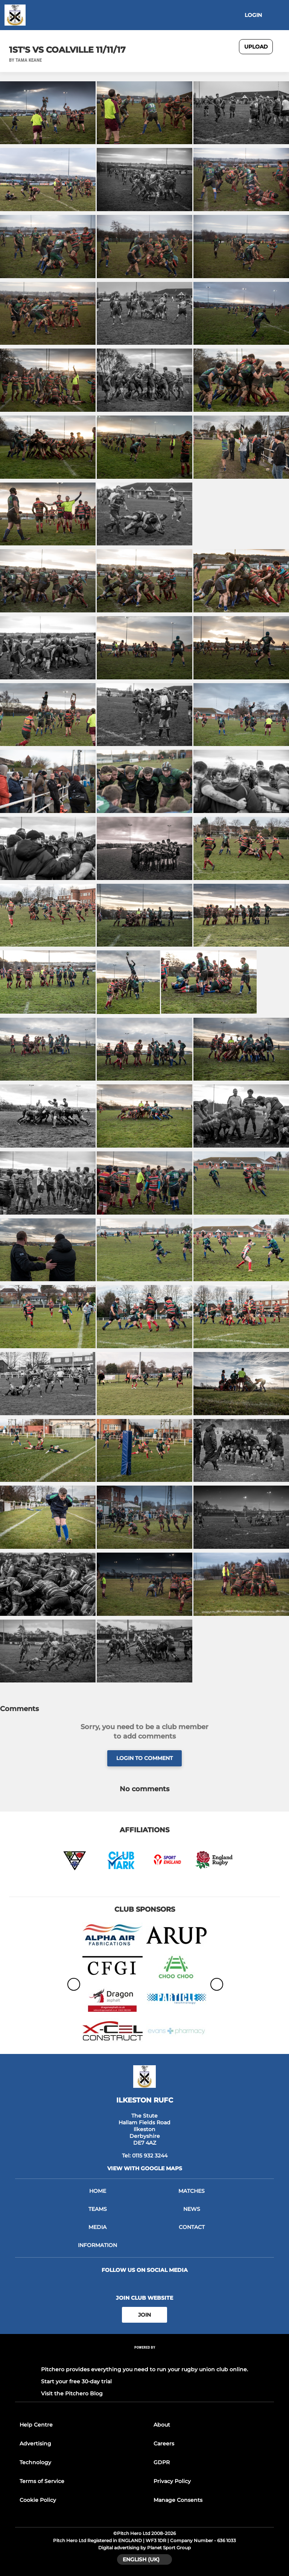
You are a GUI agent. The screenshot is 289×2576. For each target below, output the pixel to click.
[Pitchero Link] (144, 2357)
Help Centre (36, 2424)
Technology (35, 2462)
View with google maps (144, 2168)
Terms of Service (42, 2481)
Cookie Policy (38, 2500)
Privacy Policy (172, 2481)
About (162, 2424)
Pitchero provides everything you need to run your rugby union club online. (144, 2369)
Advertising (35, 2443)
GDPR (162, 2462)
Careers (164, 2443)
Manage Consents (178, 2500)
